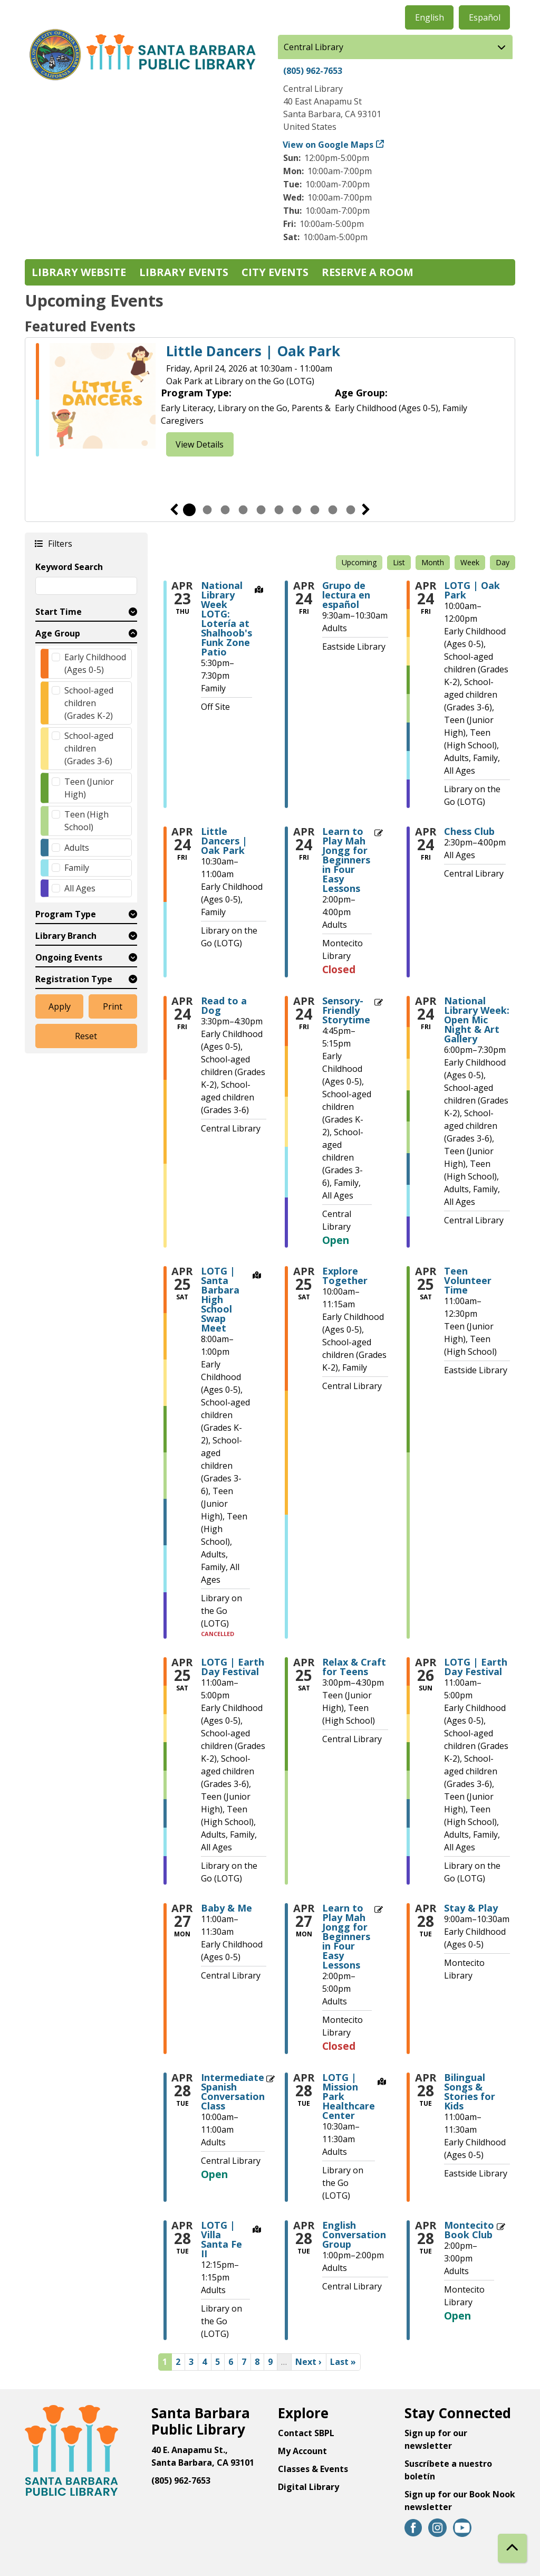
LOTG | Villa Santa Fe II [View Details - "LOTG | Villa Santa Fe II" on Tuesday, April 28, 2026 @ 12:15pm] (221, 2239)
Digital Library (308, 2487)
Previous (174, 509)
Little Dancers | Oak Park (253, 351)
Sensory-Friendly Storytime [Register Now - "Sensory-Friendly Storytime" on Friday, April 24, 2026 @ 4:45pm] (346, 1010)
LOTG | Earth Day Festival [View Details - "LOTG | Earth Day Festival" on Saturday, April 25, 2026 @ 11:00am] (232, 1666)
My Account (302, 2451)
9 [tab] (332, 509)
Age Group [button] (57, 633)
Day (502, 562)
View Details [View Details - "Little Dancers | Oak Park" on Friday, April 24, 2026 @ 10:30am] (200, 444)
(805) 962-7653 (312, 71)
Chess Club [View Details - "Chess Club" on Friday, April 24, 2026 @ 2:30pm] (469, 831)
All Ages (79, 888)
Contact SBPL (306, 2433)
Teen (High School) (86, 821)
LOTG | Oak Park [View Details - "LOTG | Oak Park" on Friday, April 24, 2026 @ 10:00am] (472, 590)
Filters (59, 543)
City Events (275, 272)
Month (432, 562)
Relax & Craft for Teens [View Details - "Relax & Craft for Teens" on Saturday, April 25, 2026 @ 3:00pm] (354, 1666)
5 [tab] (261, 509)
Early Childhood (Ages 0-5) (95, 663)
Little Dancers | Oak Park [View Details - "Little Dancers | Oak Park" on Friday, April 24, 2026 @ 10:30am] (224, 840)
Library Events (183, 272)
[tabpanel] (270, 400)
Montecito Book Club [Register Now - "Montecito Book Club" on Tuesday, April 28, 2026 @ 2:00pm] (469, 2229)
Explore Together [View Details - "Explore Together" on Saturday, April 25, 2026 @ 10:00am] (345, 1275)
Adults (76, 847)
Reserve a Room (367, 272)
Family (76, 867)
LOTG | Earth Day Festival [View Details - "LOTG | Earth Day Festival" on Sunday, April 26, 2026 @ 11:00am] (475, 1666)
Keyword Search (69, 567)
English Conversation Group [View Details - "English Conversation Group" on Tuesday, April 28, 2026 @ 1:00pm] (354, 2234)
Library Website (79, 272)
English (429, 17)
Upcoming (359, 562)
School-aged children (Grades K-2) (88, 703)
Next (366, 509)
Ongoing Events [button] (68, 957)
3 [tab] (225, 509)
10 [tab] (350, 509)
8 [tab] (314, 509)
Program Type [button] (65, 914)
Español (484, 17)
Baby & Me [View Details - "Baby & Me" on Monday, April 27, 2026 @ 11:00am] (226, 1908)
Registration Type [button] (73, 979)
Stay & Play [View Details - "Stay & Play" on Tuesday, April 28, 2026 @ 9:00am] (471, 1908)
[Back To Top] (512, 2548)
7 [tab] (297, 509)
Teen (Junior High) (89, 788)
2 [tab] (207, 509)
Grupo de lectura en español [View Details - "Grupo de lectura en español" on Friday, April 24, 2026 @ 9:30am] (346, 595)
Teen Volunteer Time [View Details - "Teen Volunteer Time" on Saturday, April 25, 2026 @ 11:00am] (467, 1280)
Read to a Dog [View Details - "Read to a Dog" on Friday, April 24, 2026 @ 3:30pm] (224, 1005)
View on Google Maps (328, 144)
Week (469, 562)
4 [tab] (243, 509)
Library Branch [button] (66, 936)
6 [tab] (279, 509)
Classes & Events (313, 2469)
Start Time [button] (58, 611)
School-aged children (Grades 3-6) (88, 748)
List (399, 562)
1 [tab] (189, 509)
